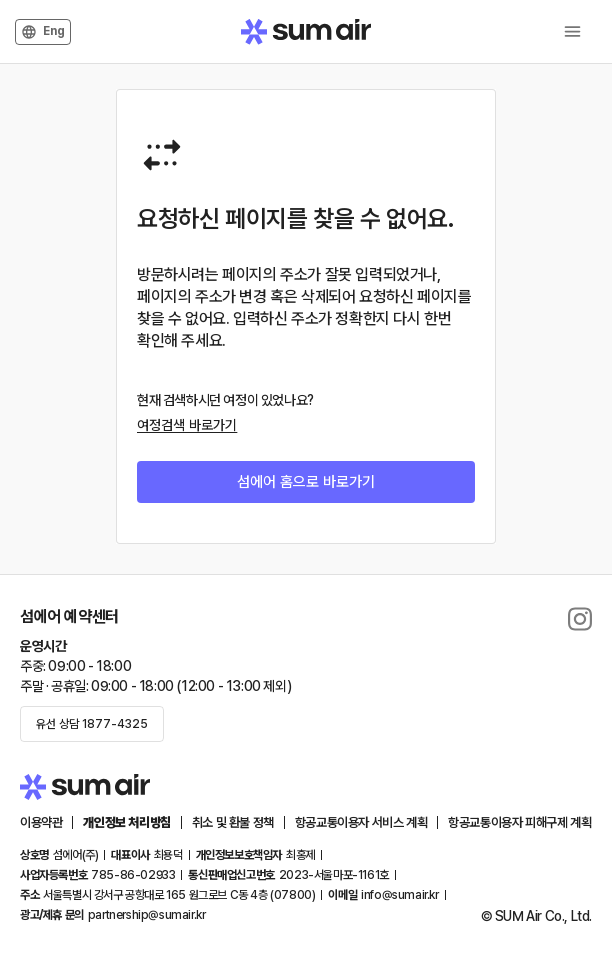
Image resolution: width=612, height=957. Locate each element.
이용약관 (41, 822)
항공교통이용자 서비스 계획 (361, 822)
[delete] (580, 619)
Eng (43, 32)
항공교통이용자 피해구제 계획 (519, 822)
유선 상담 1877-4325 (92, 724)
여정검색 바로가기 (187, 425)
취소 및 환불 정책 (233, 822)
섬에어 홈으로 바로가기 (306, 482)
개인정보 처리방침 (126, 822)
